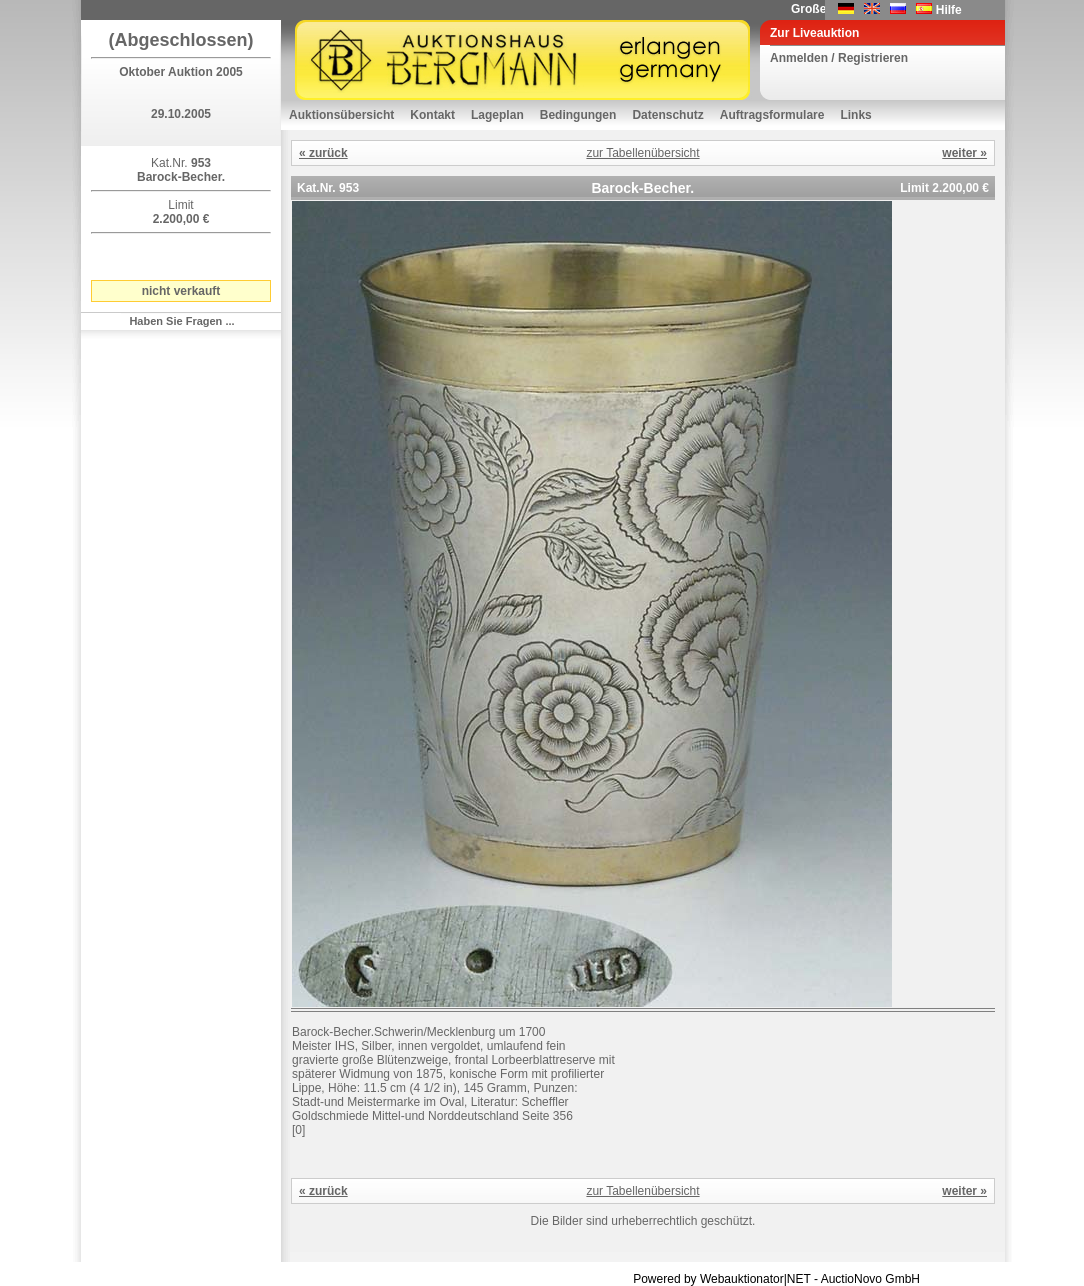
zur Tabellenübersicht (642, 153)
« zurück (323, 153)
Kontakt (432, 115)
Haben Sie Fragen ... (181, 321)
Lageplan (497, 115)
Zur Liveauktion (814, 33)
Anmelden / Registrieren (839, 58)
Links (855, 115)
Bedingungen (578, 115)
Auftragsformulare (772, 115)
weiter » (964, 153)
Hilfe (949, 10)
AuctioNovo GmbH (870, 1279)
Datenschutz (667, 115)
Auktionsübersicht (341, 115)
